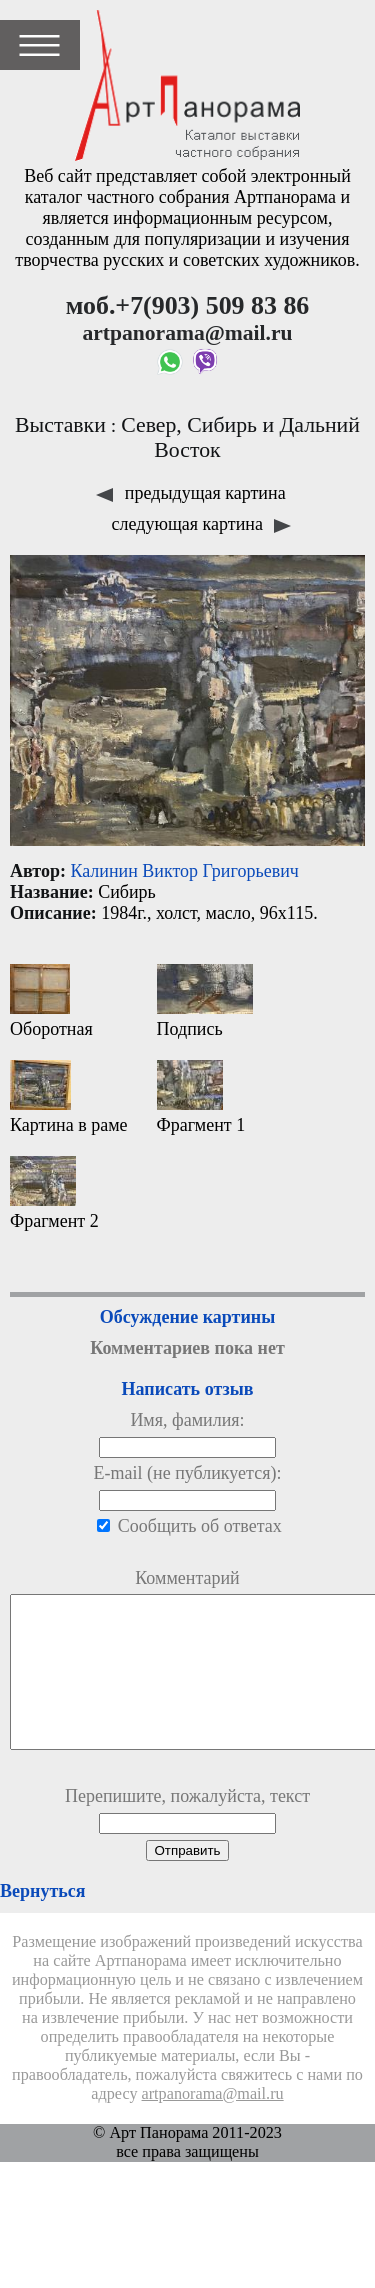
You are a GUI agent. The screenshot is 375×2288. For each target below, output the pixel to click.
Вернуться (42, 1921)
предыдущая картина (190, 493)
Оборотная (51, 1001)
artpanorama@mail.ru (213, 2124)
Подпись (205, 1001)
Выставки (60, 425)
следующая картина (202, 524)
